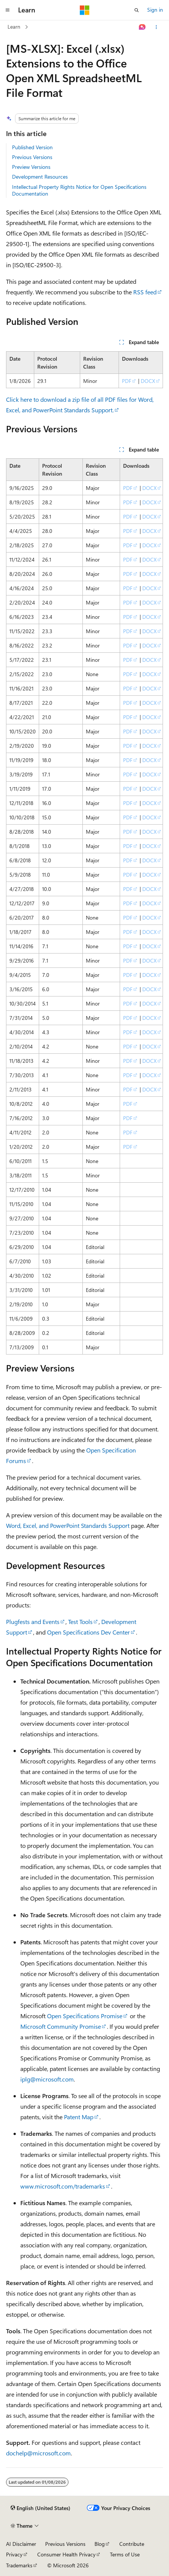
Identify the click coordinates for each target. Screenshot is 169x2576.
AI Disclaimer (21, 2543)
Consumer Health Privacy (66, 2554)
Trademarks (19, 2565)
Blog (99, 2543)
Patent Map (78, 2117)
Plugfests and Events (32, 1621)
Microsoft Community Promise (60, 2026)
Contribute (131, 2543)
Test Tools (80, 1621)
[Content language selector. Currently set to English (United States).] (40, 2508)
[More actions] (156, 27)
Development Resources (40, 176)
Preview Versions (31, 166)
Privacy (14, 2554)
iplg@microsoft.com (47, 2079)
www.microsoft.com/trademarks (62, 2186)
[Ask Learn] (142, 27)
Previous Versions (32, 157)
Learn (14, 26)
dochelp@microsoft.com (38, 2453)
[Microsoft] (85, 10)
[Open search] (136, 10)
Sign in (155, 9)
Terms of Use (125, 2554)
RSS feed (145, 292)
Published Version (32, 147)
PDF (126, 380)
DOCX (148, 380)
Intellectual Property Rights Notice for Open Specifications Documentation (79, 190)
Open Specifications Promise (84, 2016)
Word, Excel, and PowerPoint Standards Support (67, 1525)
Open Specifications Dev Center (88, 1632)
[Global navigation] (7, 10)
